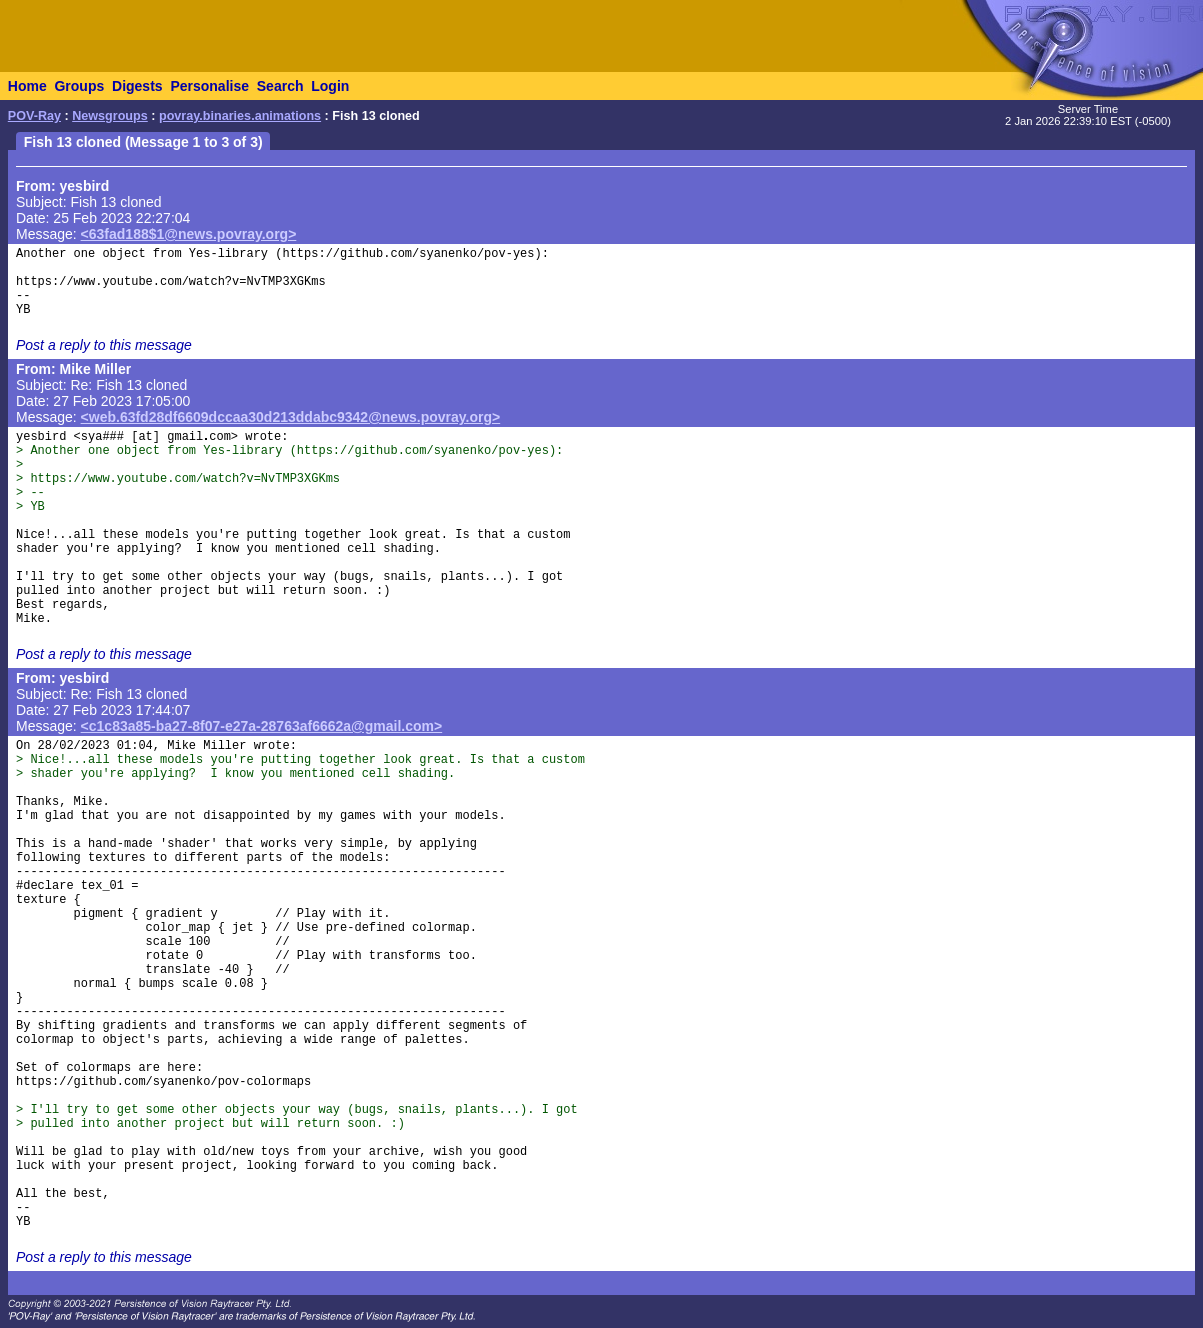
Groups (79, 86)
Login (330, 86)
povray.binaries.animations (240, 116)
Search (280, 86)
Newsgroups (110, 116)
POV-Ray (34, 116)
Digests (137, 86)
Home (27, 86)
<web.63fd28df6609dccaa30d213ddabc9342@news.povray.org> (291, 417)
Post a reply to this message (104, 345)
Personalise (209, 86)
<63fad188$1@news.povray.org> (189, 234)
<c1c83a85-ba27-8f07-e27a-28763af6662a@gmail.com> (262, 726)
